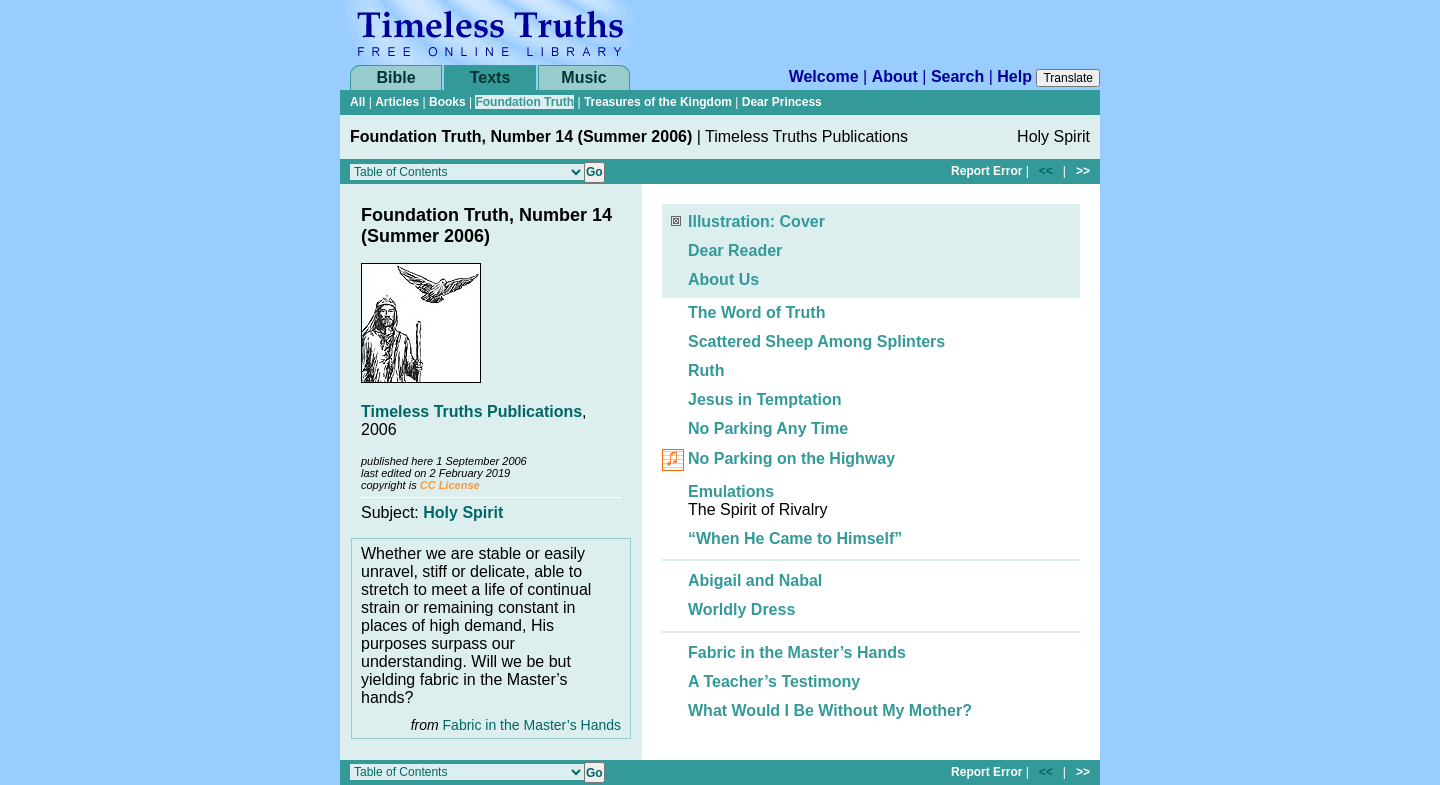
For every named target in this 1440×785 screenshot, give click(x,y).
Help (1014, 76)
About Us (723, 279)
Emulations (731, 491)
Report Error (986, 171)
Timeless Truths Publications (471, 411)
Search (957, 76)
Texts (490, 77)
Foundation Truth (524, 102)
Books (447, 102)
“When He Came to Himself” (795, 538)
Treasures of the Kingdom (658, 102)
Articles (397, 102)
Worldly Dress (741, 609)
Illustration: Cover (756, 221)
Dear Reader (735, 250)
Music (583, 77)
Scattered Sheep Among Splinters (816, 341)
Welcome (824, 76)
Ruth (706, 370)
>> (1083, 171)
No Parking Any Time (768, 428)
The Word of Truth (756, 312)
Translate (1068, 78)
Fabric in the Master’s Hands (532, 725)
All (357, 102)
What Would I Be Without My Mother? (830, 710)
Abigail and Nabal (755, 580)
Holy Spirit (463, 512)
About (895, 76)
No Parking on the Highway (791, 459)
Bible (395, 77)
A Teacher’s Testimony (774, 681)
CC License (450, 485)
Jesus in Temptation (765, 399)
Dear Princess (782, 102)
